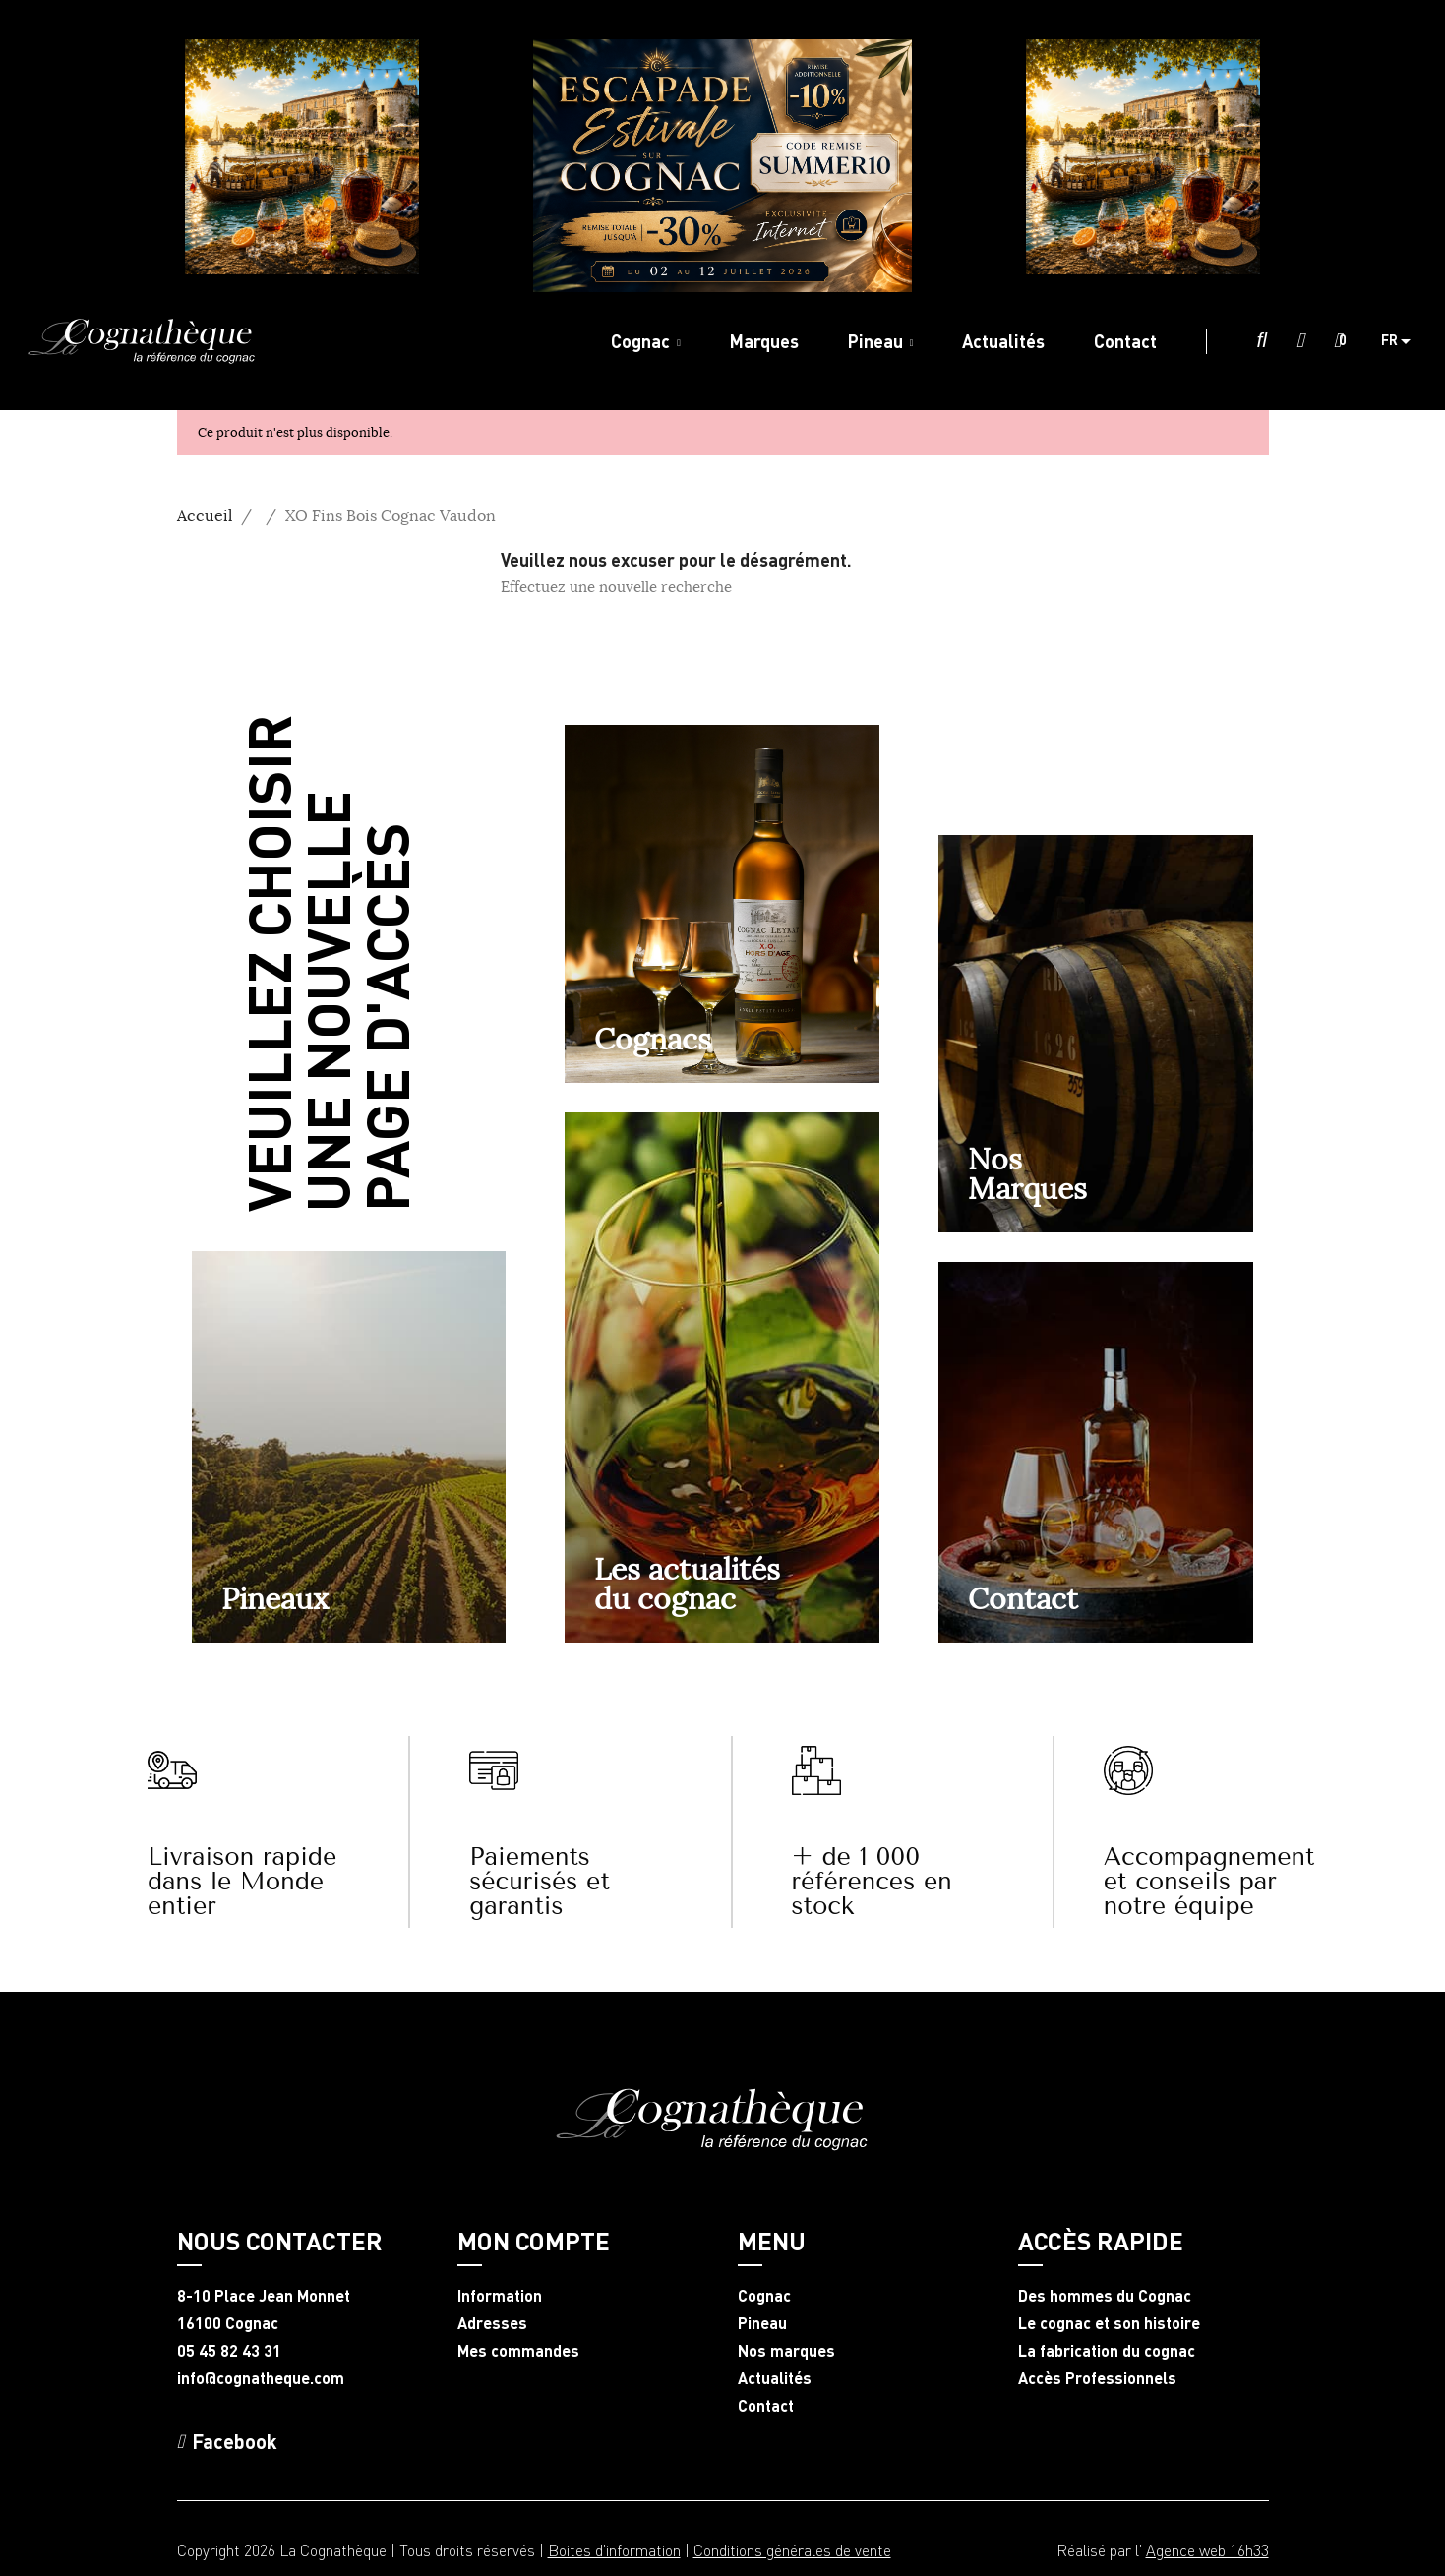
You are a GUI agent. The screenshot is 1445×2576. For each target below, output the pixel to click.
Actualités (775, 2378)
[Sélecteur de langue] (1403, 341)
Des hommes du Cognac (1104, 2296)
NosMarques (1027, 1173)
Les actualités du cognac (687, 1583)
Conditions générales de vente (792, 2550)
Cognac (764, 2296)
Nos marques (786, 2351)
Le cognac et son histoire (1109, 2323)
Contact (1023, 1598)
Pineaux (275, 1598)
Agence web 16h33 (1207, 2550)
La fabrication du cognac (1106, 2351)
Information (499, 2296)
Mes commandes (518, 2351)
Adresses (492, 2323)
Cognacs (652, 1038)
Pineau (762, 2323)
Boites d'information (614, 2550)
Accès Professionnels (1097, 2378)
